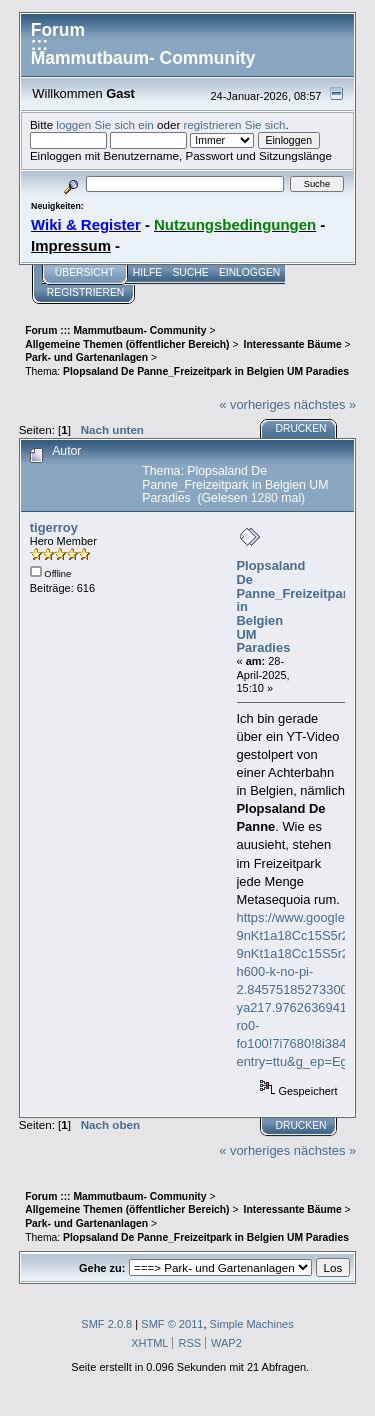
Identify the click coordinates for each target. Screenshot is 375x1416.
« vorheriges (254, 404)
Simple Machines (252, 1324)
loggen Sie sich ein (104, 124)
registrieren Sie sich (235, 124)
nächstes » (325, 404)
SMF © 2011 (172, 1324)
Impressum (71, 245)
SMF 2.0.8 (106, 1324)
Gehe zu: (102, 1268)
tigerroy (54, 527)
